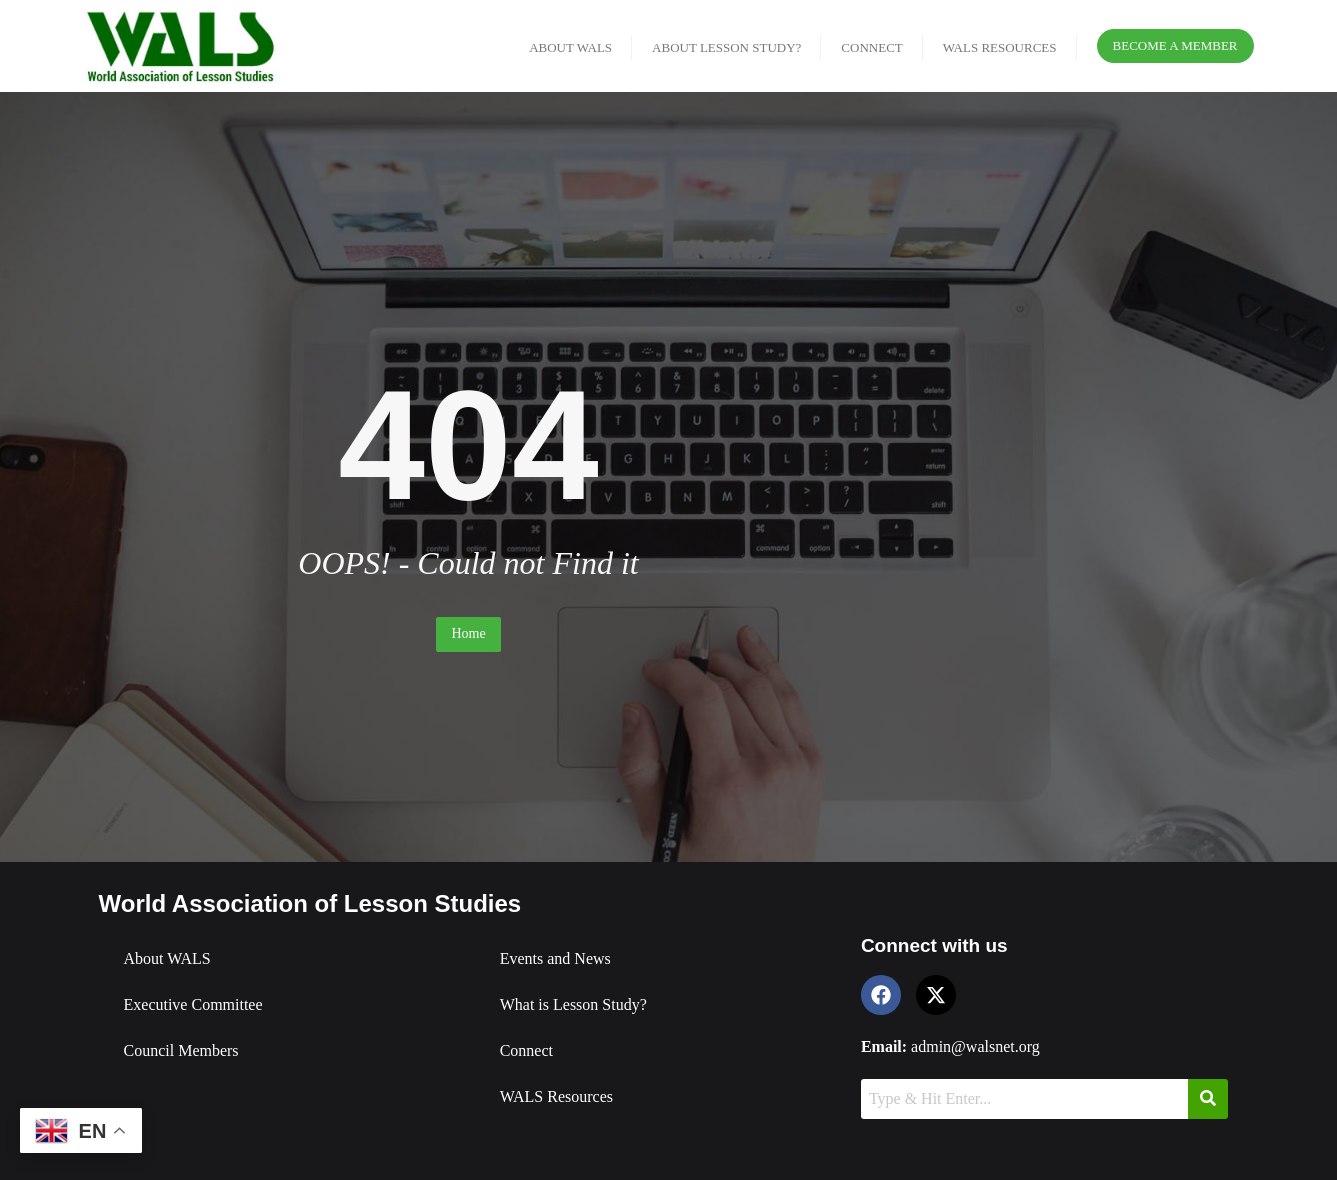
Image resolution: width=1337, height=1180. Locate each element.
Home (468, 633)
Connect (526, 1050)
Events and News (555, 958)
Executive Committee (193, 1004)
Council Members (181, 1050)
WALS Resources (556, 1096)
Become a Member (1175, 45)
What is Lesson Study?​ (573, 1004)
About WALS (167, 958)
